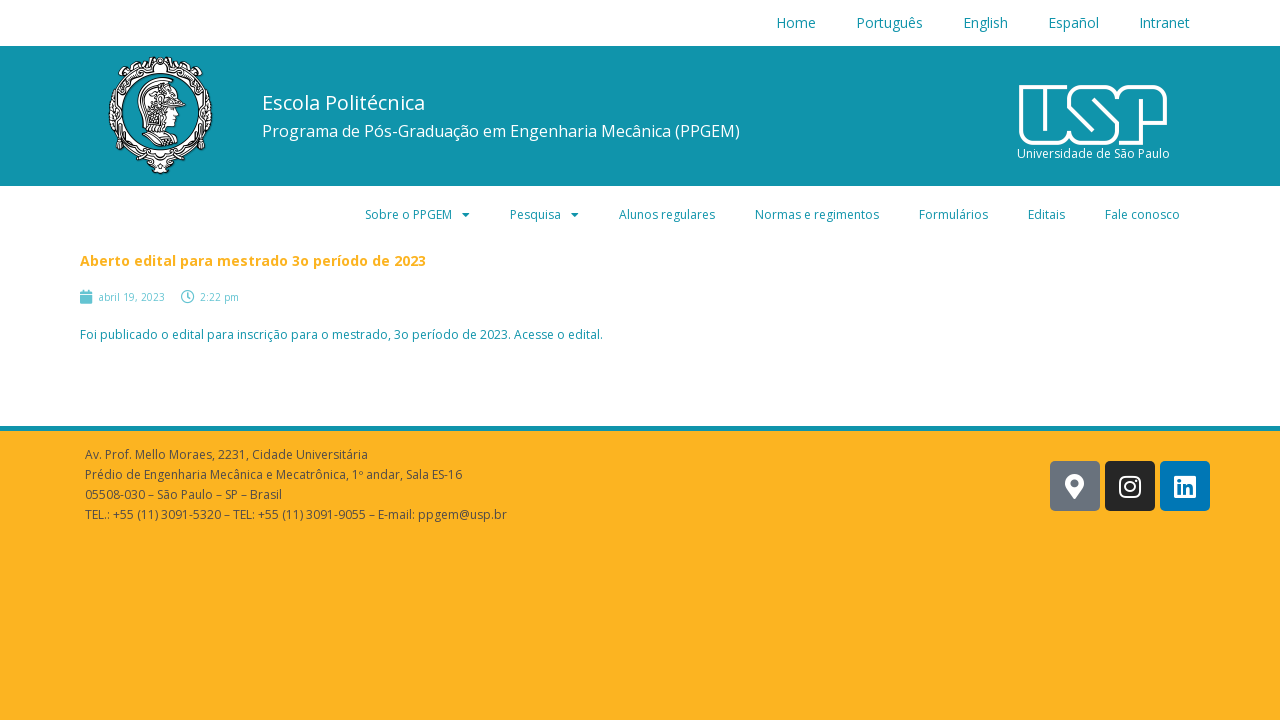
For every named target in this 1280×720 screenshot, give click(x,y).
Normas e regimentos (817, 214)
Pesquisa (544, 215)
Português (889, 22)
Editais (1046, 214)
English (985, 22)
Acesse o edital (557, 334)
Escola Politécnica (343, 102)
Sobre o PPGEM (417, 215)
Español (1073, 22)
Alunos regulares (667, 214)
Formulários (953, 214)
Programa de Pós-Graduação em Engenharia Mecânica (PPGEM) (501, 131)
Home (796, 22)
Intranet (1164, 22)
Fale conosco (1142, 214)
